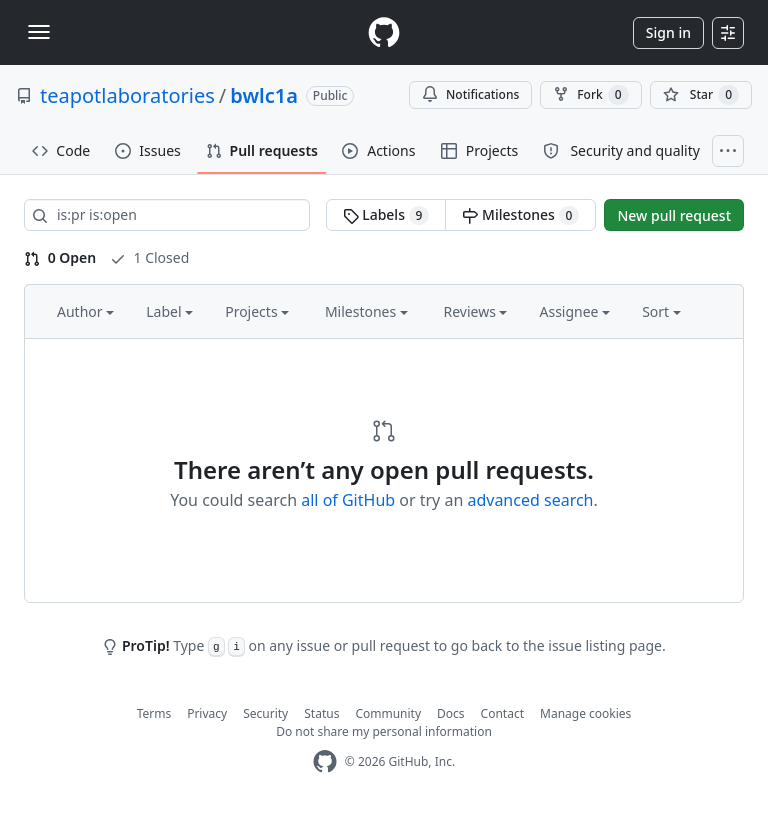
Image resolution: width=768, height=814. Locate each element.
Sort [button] (661, 311)
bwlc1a (264, 95)
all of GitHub (348, 500)
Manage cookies (585, 713)
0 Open (60, 257)
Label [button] (169, 311)
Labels (386, 215)
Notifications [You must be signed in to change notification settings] (470, 94)
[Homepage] (384, 32)
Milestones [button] (366, 311)
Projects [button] (257, 311)
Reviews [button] (475, 311)
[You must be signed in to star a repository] (701, 95)
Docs (451, 713)
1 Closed (149, 257)
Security (265, 713)
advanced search (530, 500)
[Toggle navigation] (39, 32)
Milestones (520, 215)
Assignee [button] (574, 311)
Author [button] (85, 311)
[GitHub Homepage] (325, 761)
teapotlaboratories (127, 95)
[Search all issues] (167, 215)
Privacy (207, 713)
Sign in (668, 32)
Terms (154, 713)
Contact (502, 713)
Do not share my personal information (384, 731)
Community (388, 713)
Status (321, 713)
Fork (590, 95)
